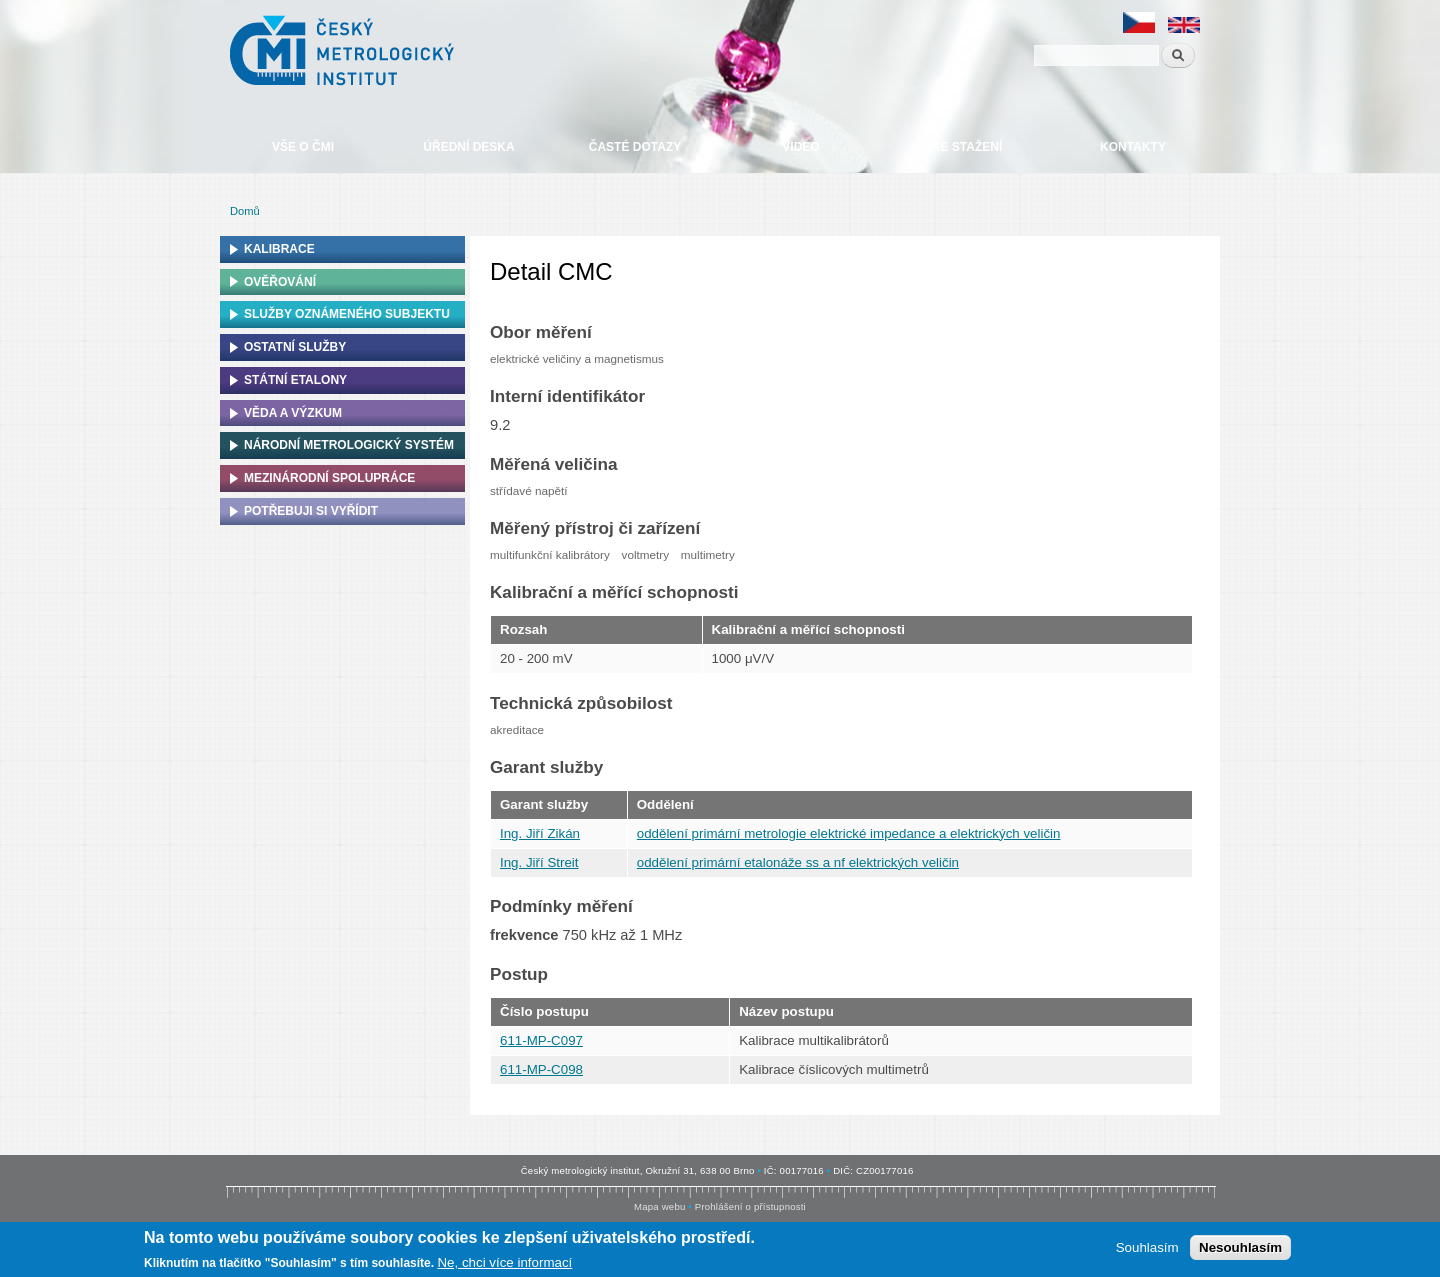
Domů (245, 211)
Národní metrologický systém (349, 445)
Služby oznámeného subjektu (347, 314)
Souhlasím (1147, 1248)
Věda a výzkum (293, 413)
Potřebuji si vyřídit (311, 511)
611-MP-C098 (541, 1069)
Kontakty (1133, 147)
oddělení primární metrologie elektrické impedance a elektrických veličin (849, 833)
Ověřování (280, 282)
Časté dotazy (635, 147)
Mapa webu (659, 1206)
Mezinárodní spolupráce (329, 478)
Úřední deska (468, 147)
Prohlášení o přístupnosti (750, 1206)
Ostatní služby (295, 347)
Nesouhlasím (1240, 1248)
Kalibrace (279, 249)
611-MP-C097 (541, 1040)
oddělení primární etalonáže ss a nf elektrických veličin (798, 862)
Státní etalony (295, 380)
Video (800, 147)
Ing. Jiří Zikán (540, 833)
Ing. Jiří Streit (539, 862)
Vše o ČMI (303, 147)
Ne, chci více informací (504, 1263)
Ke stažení (967, 147)
